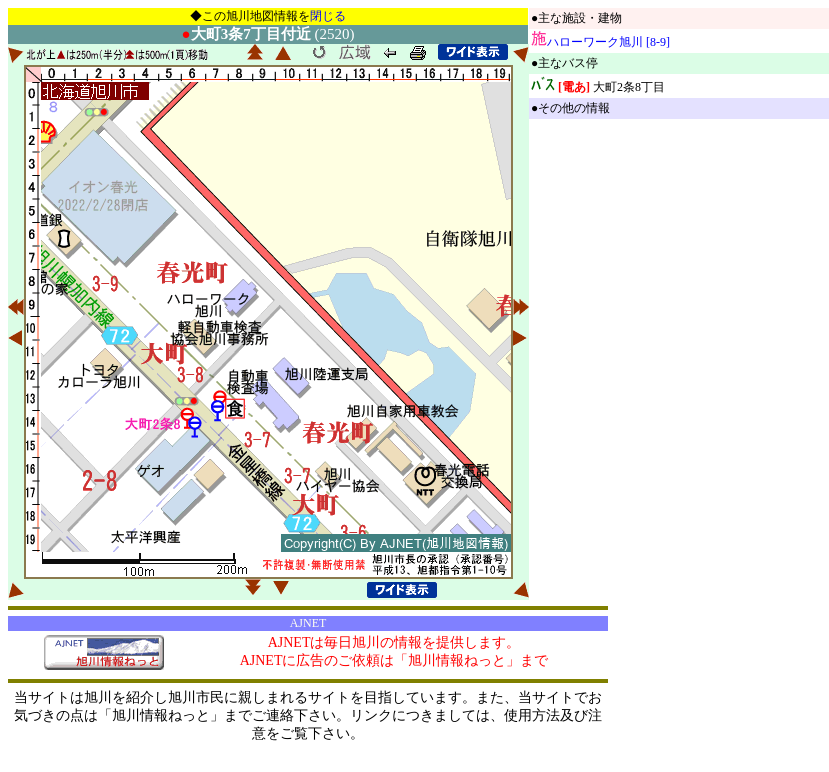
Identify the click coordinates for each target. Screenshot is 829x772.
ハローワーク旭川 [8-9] (608, 42)
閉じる (328, 16)
